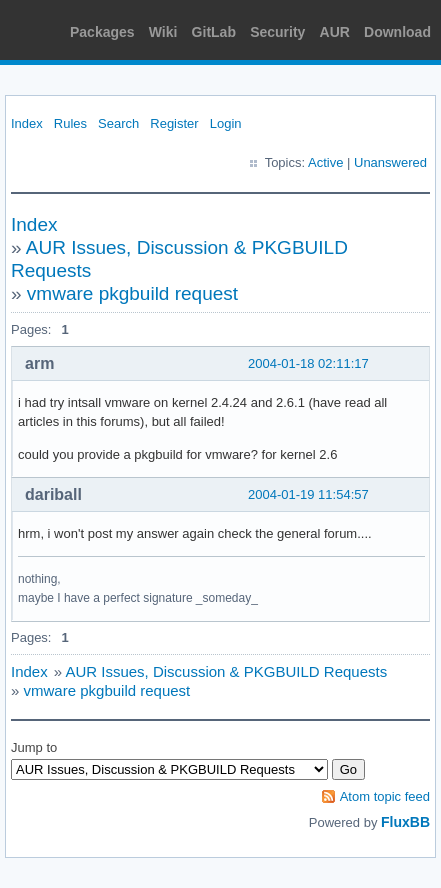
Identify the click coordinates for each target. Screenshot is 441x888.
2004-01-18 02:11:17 (308, 363)
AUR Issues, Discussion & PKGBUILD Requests (226, 671)
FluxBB (405, 822)
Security (277, 32)
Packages (102, 32)
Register (174, 123)
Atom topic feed (385, 796)
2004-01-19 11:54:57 (308, 494)
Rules (70, 123)
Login (226, 123)
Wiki (163, 32)
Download (397, 32)
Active (325, 162)
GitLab (214, 32)
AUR (335, 32)
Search (118, 123)
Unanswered (390, 162)
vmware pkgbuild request (132, 293)
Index (27, 123)
